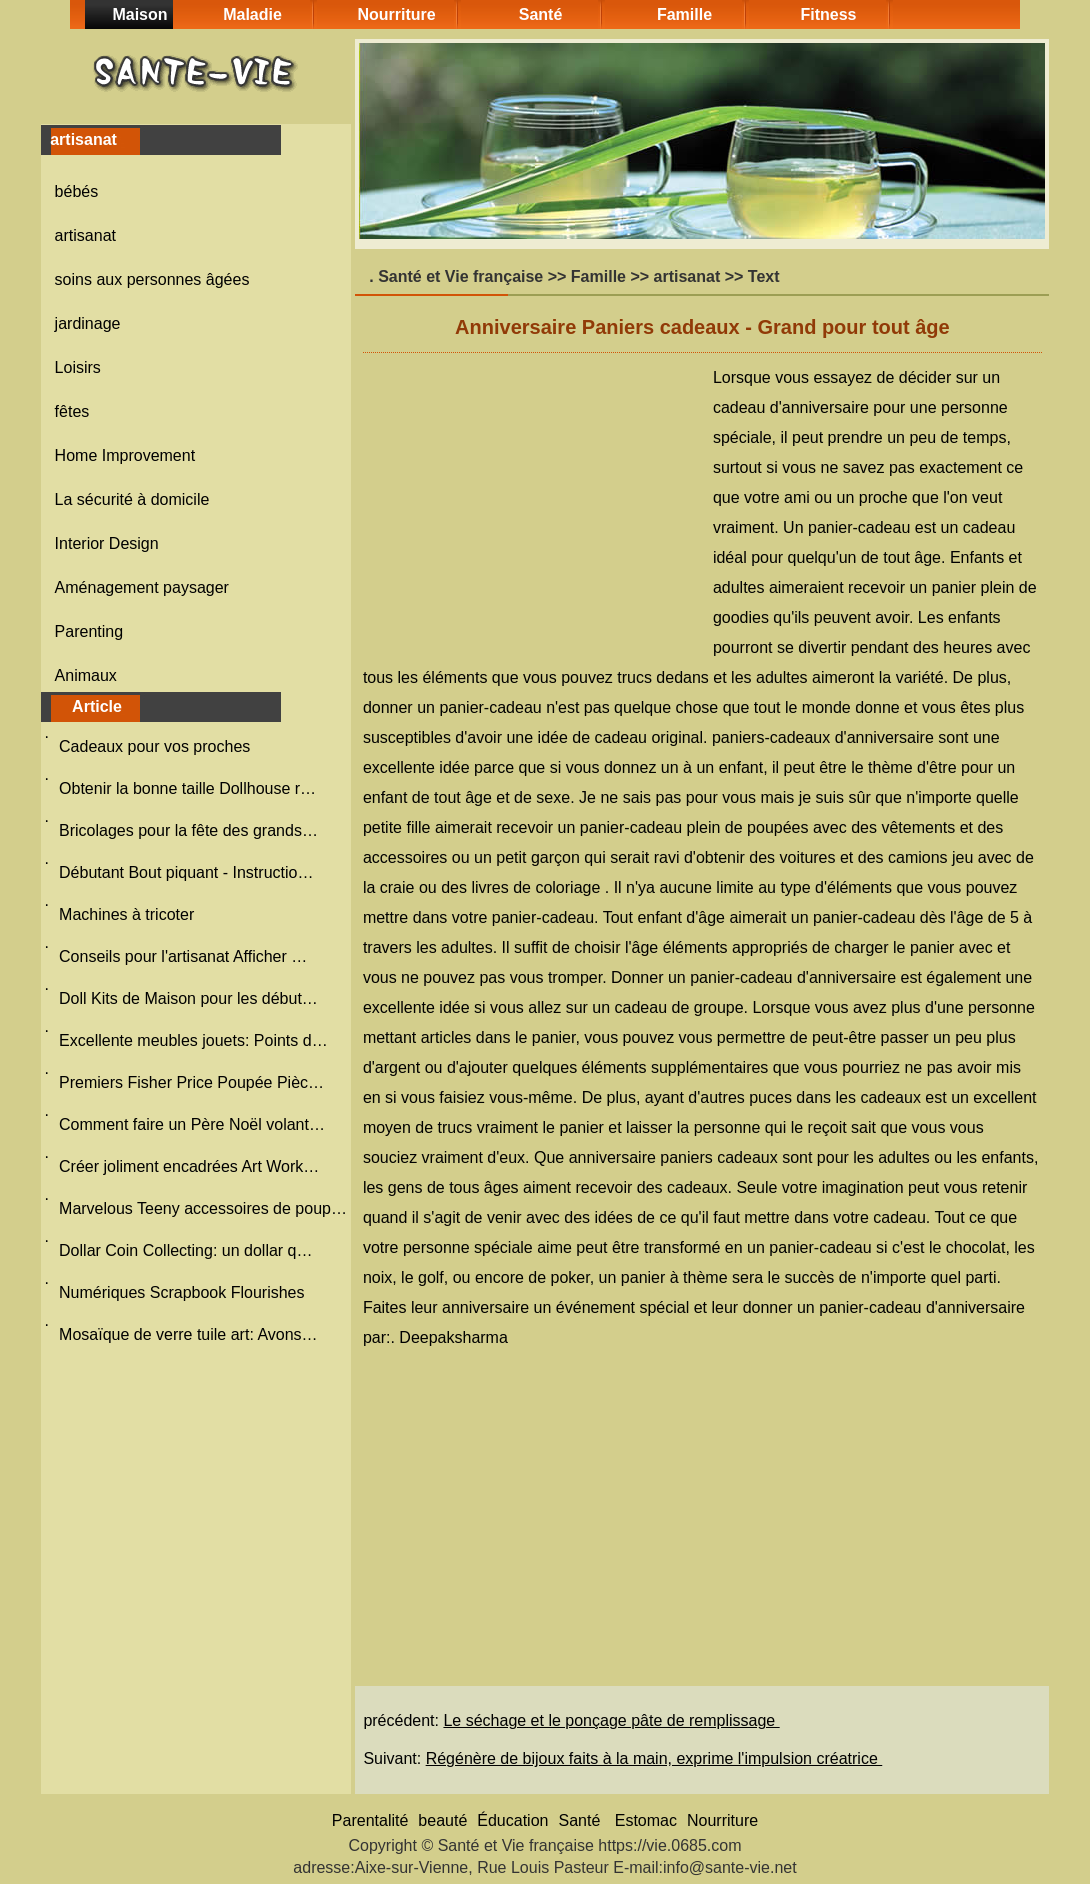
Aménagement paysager (142, 587)
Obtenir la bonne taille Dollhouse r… (187, 788)
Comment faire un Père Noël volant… (192, 1124)
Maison (139, 14)
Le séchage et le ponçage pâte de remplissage (611, 1720)
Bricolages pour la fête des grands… (188, 830)
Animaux (86, 675)
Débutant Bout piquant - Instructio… (186, 872)
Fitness (828, 14)
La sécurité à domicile (132, 499)
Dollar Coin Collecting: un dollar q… (185, 1250)
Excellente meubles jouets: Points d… (193, 1040)
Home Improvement (125, 455)
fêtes (72, 411)
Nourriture (396, 14)
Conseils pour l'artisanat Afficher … (183, 956)
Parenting (89, 631)
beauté (442, 1820)
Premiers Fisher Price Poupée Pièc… (191, 1082)
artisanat (85, 235)
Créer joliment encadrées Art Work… (189, 1166)
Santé (541, 14)
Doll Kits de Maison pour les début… (188, 998)
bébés (77, 191)
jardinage (88, 323)
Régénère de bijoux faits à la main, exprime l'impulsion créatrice (654, 1758)
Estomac (646, 1820)
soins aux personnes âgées (152, 279)
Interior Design (107, 543)
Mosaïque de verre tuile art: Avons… (188, 1334)
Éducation (512, 1820)
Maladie (252, 14)
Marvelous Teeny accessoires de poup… (203, 1208)
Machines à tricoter (129, 914)
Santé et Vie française (460, 276)
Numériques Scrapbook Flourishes (184, 1292)
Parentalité (370, 1820)
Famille (684, 14)
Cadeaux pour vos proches (157, 746)
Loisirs (78, 367)
